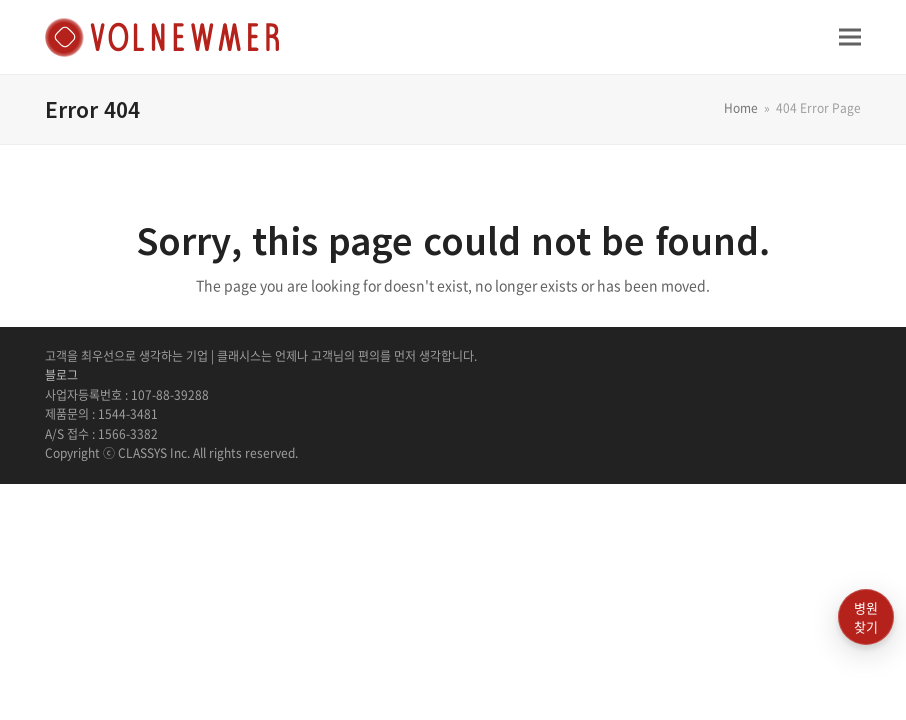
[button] (850, 36)
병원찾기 (866, 617)
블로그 (61, 375)
